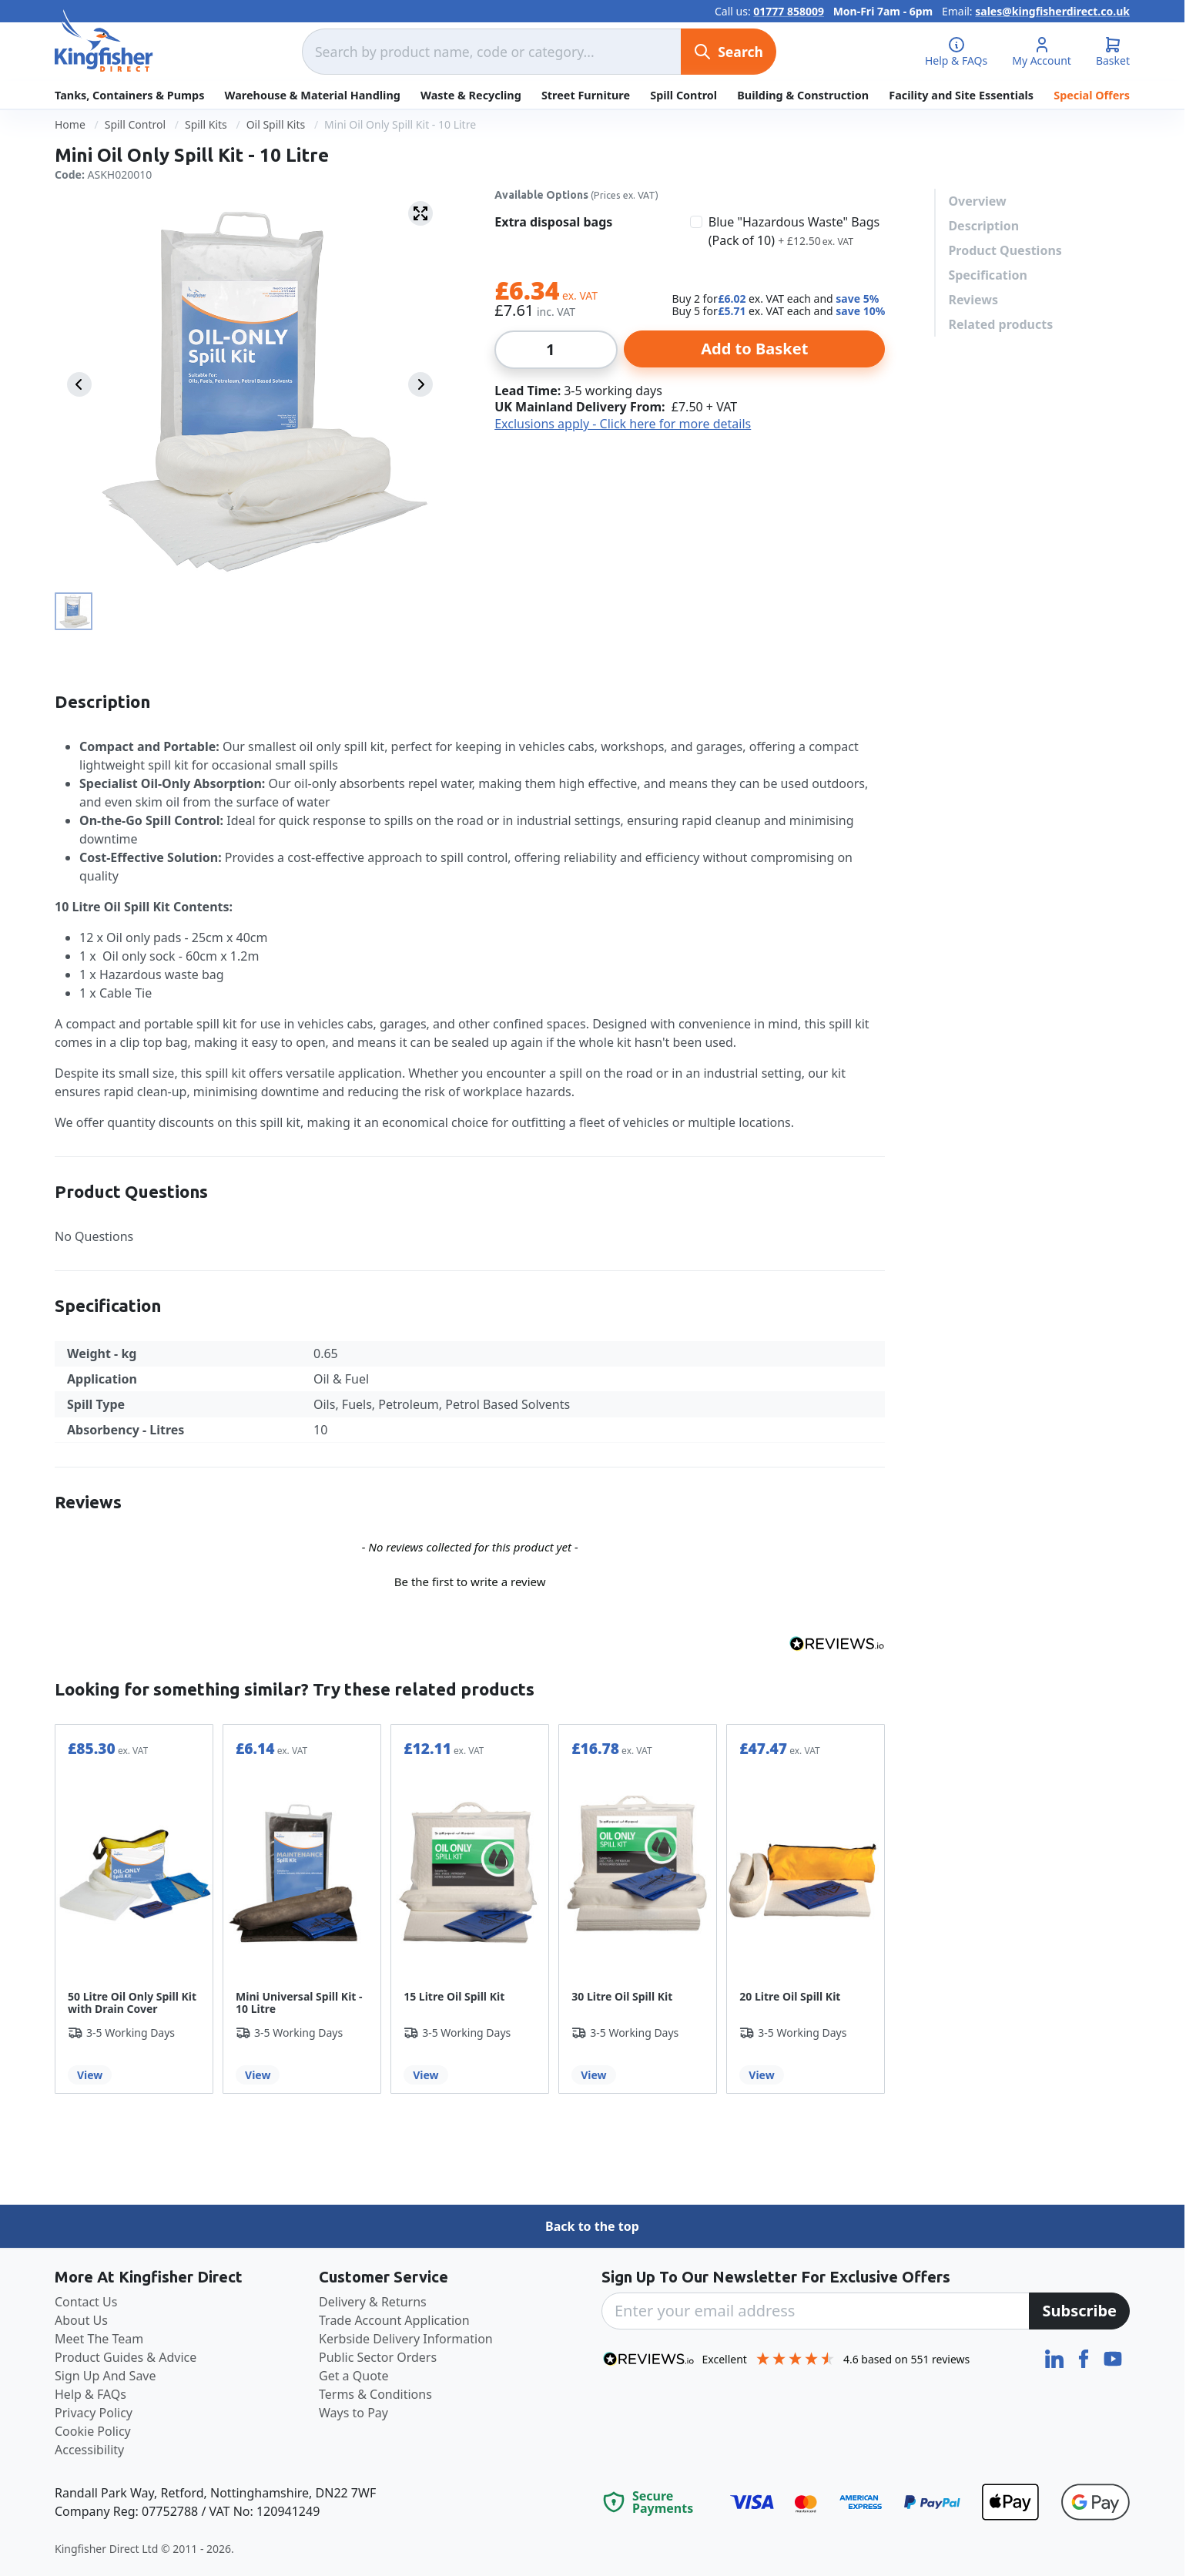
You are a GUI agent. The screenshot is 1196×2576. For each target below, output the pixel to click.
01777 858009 (788, 11)
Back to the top (592, 2226)
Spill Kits (206, 124)
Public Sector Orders (378, 2357)
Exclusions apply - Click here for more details (622, 423)
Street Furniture (585, 95)
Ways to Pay (353, 2412)
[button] (470, 1580)
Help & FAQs (90, 2394)
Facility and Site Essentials (961, 95)
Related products (1000, 324)
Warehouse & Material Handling (312, 95)
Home (70, 124)
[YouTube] (1113, 2357)
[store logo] (103, 41)
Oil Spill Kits (276, 124)
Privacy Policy (93, 2412)
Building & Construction (803, 95)
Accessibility (89, 2449)
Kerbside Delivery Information (406, 2338)
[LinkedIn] (1056, 2357)
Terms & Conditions (375, 2394)
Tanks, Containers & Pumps (129, 95)
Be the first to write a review (470, 1581)
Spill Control (683, 95)
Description (983, 225)
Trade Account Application (394, 2320)
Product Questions (1004, 250)
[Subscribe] (1079, 2311)
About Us (81, 2320)
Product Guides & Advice (125, 2357)
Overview (977, 201)
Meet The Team (99, 2338)
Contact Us (86, 2301)
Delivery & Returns (373, 2301)
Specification (987, 275)
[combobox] (491, 52)
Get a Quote (354, 2375)
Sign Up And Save (105, 2375)
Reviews (973, 299)
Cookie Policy (93, 2431)
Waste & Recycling (470, 95)
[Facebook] (1085, 2357)
